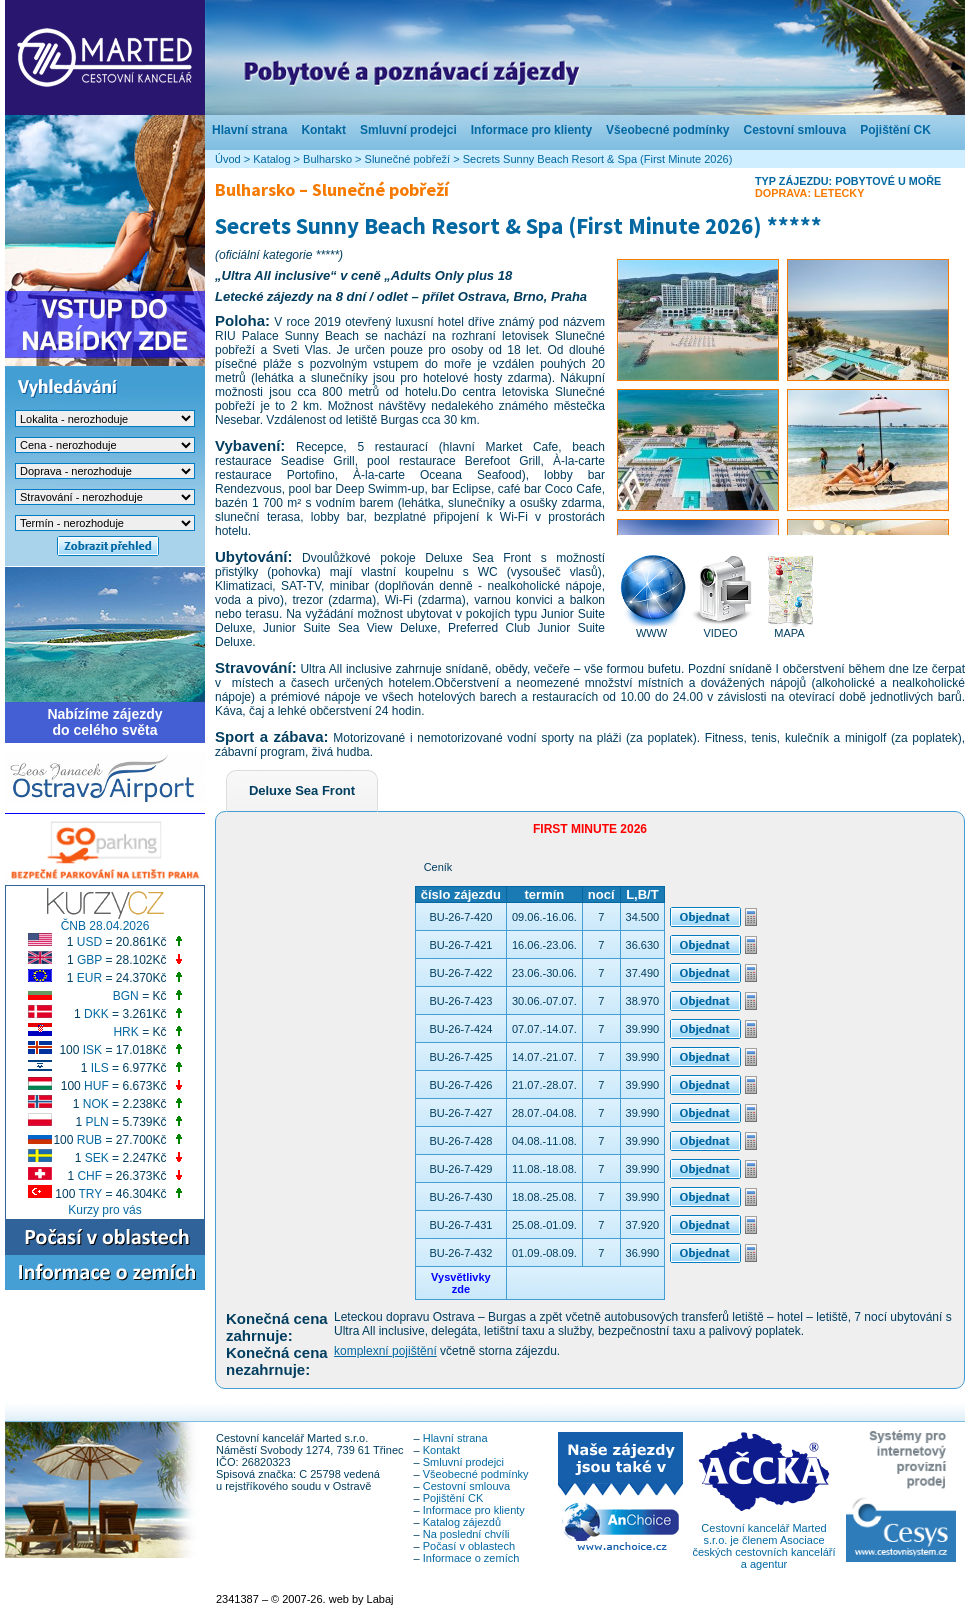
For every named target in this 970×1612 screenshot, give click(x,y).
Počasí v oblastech (469, 1546)
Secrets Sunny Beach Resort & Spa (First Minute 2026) (598, 159)
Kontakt (323, 130)
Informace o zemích (471, 1558)
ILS (100, 1068)
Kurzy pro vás (104, 1210)
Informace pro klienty (531, 130)
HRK (125, 1032)
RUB (89, 1140)
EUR (89, 978)
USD (89, 942)
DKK (96, 1014)
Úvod (228, 159)
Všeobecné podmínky (667, 130)
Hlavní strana (249, 130)
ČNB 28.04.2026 (105, 926)
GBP (89, 960)
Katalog (271, 159)
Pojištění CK (895, 130)
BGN (126, 996)
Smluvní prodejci (408, 130)
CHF (89, 1176)
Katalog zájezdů (462, 1522)
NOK (96, 1104)
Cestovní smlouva (794, 130)
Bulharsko (327, 159)
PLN (96, 1122)
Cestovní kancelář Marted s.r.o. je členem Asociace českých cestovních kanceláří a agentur (763, 1541)
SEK (97, 1158)
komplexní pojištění (385, 1351)
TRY (91, 1194)
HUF (96, 1086)
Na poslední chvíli (466, 1534)
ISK (92, 1050)
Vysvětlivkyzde (461, 1283)
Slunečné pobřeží (408, 159)
